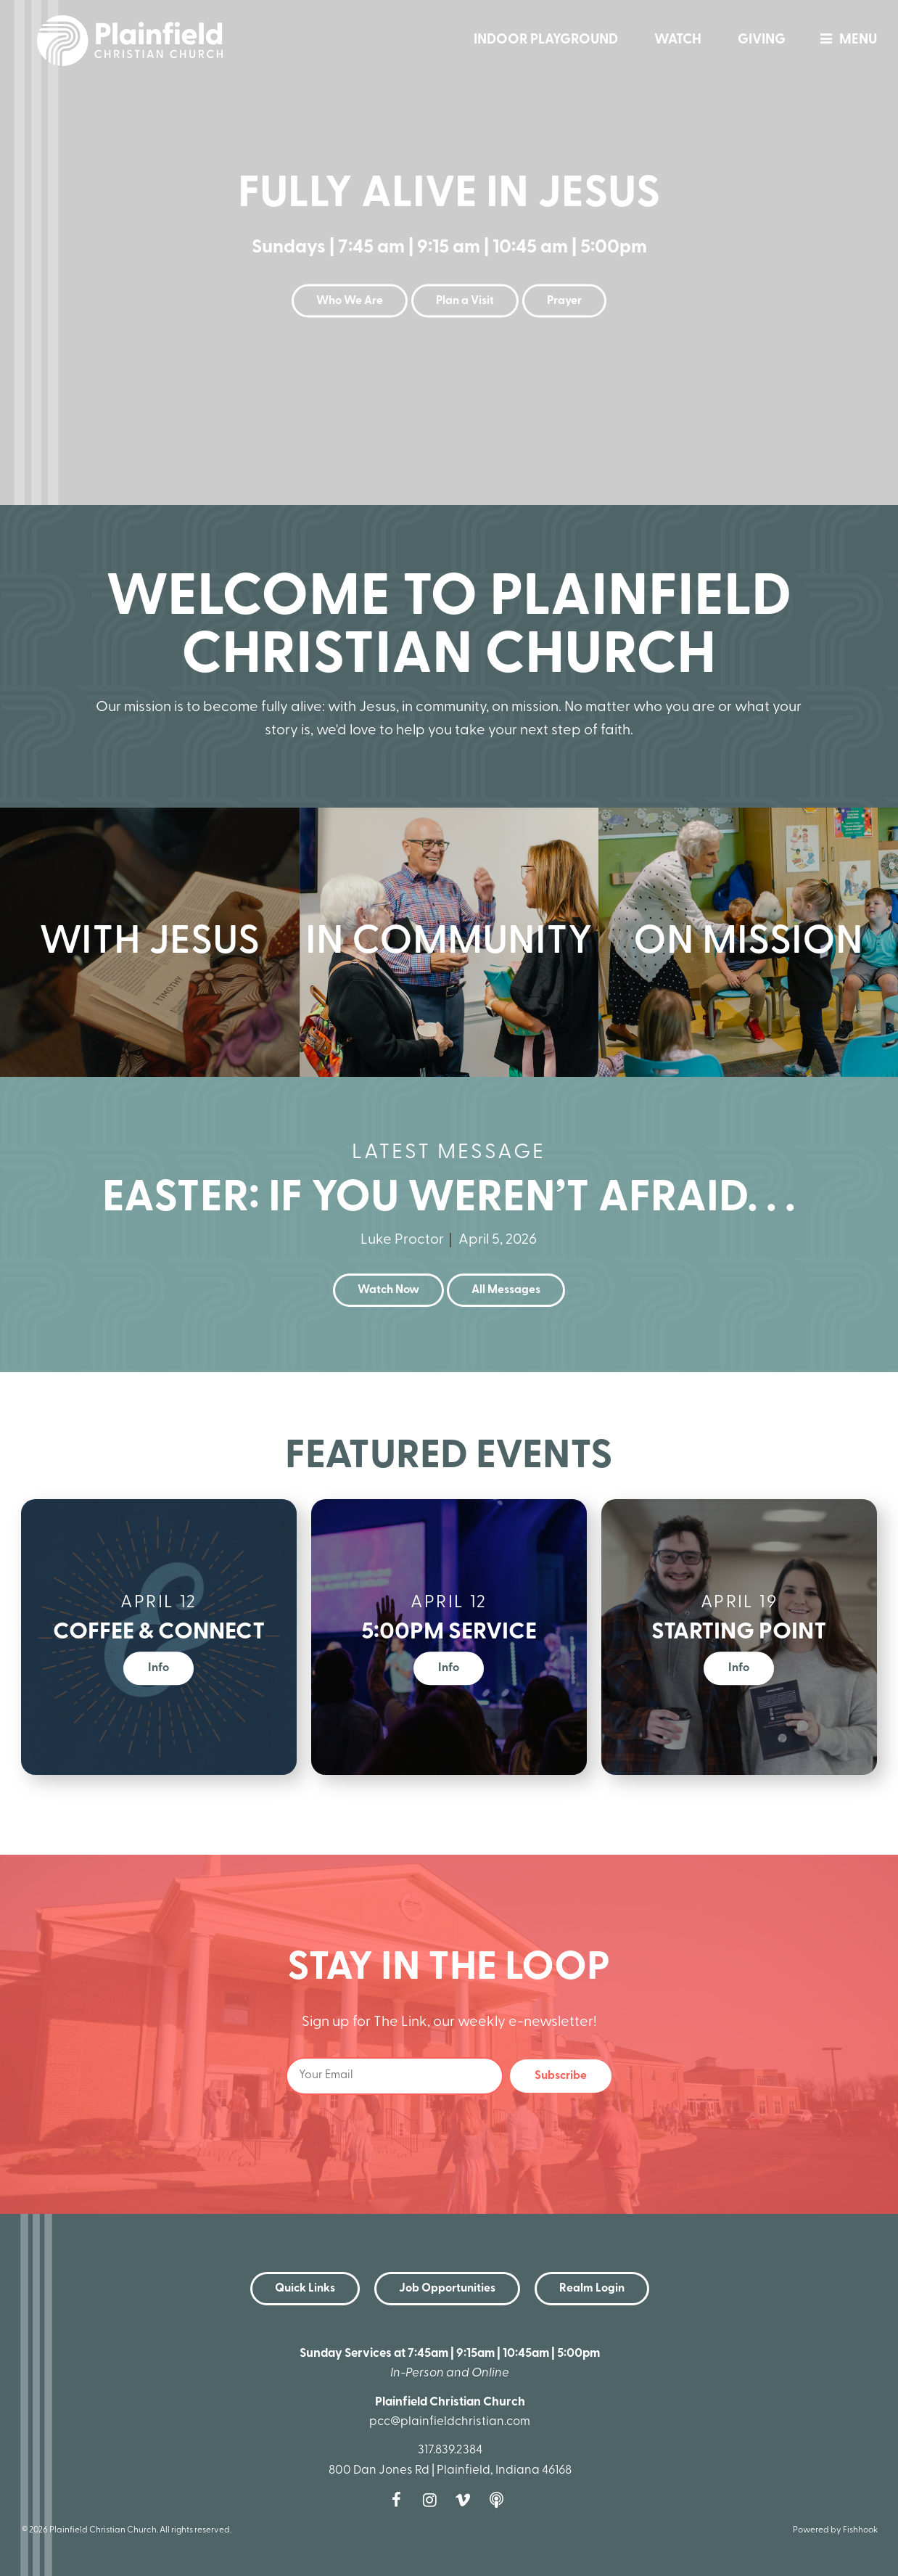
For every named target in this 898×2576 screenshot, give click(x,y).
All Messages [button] (505, 1290)
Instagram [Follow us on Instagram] (433, 2499)
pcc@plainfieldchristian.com (449, 2422)
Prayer (564, 301)
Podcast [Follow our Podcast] (499, 2499)
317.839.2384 (450, 2450)
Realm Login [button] (592, 2288)
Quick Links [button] (305, 2288)
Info (158, 1668)
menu (845, 40)
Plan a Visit (465, 301)
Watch (677, 40)
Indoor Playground (546, 40)
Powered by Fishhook (835, 2530)
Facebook (399, 2499)
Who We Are (349, 301)
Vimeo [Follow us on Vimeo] (466, 2499)
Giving (762, 40)
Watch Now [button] (388, 1290)
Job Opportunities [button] (447, 2288)
